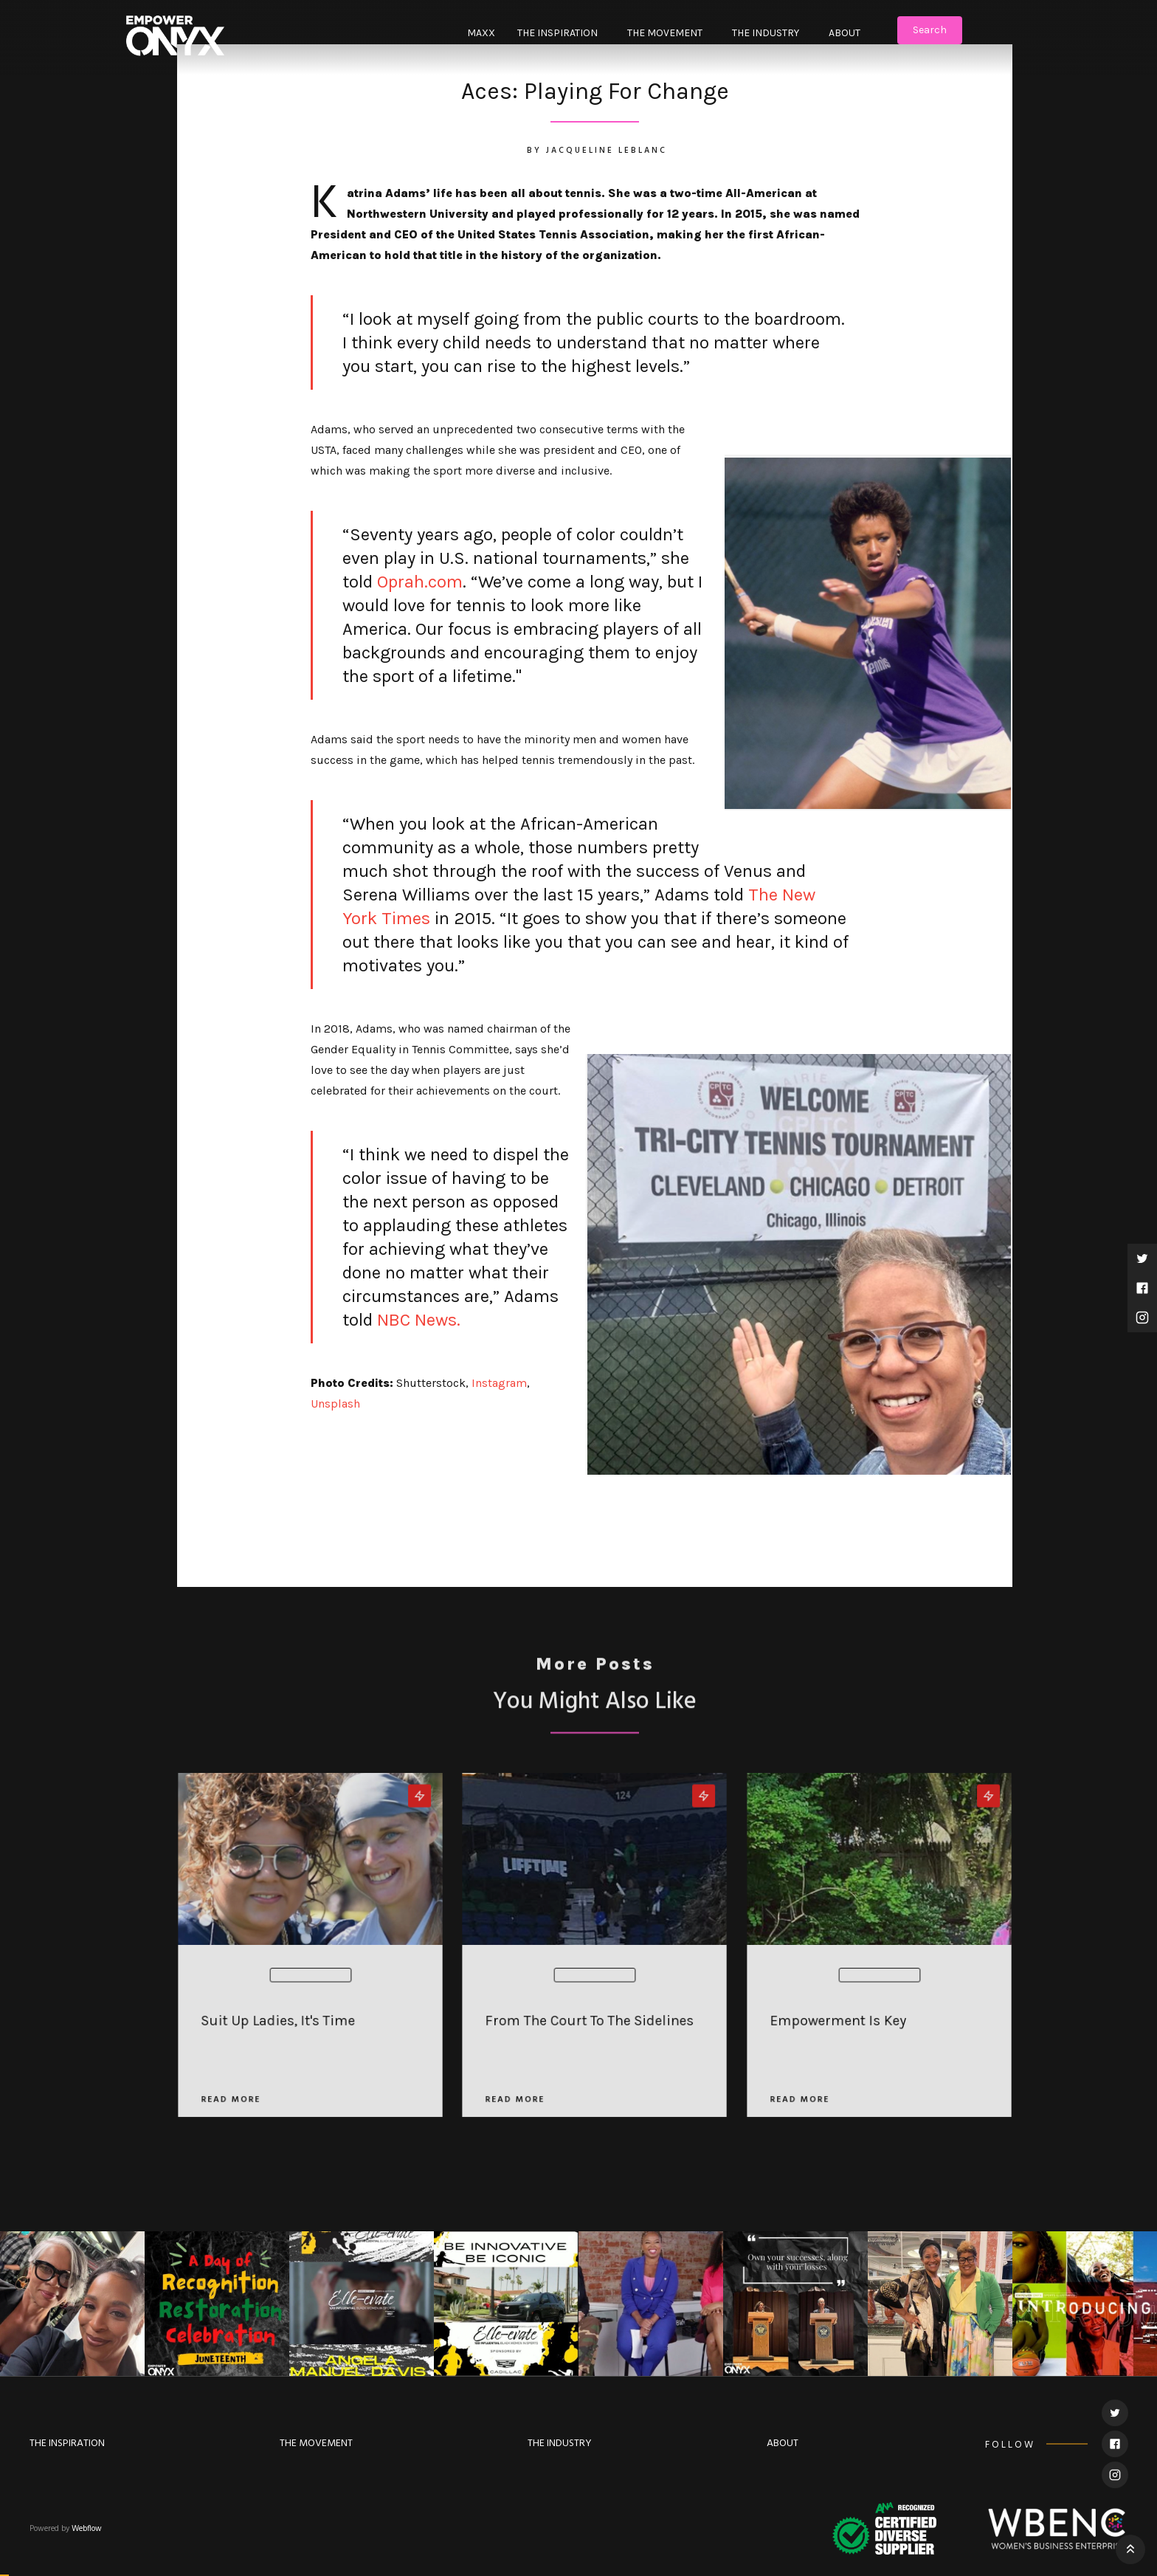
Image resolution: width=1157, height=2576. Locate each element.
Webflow (87, 2528)
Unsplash (335, 1404)
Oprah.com (418, 581)
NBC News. (416, 1319)
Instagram (499, 1383)
